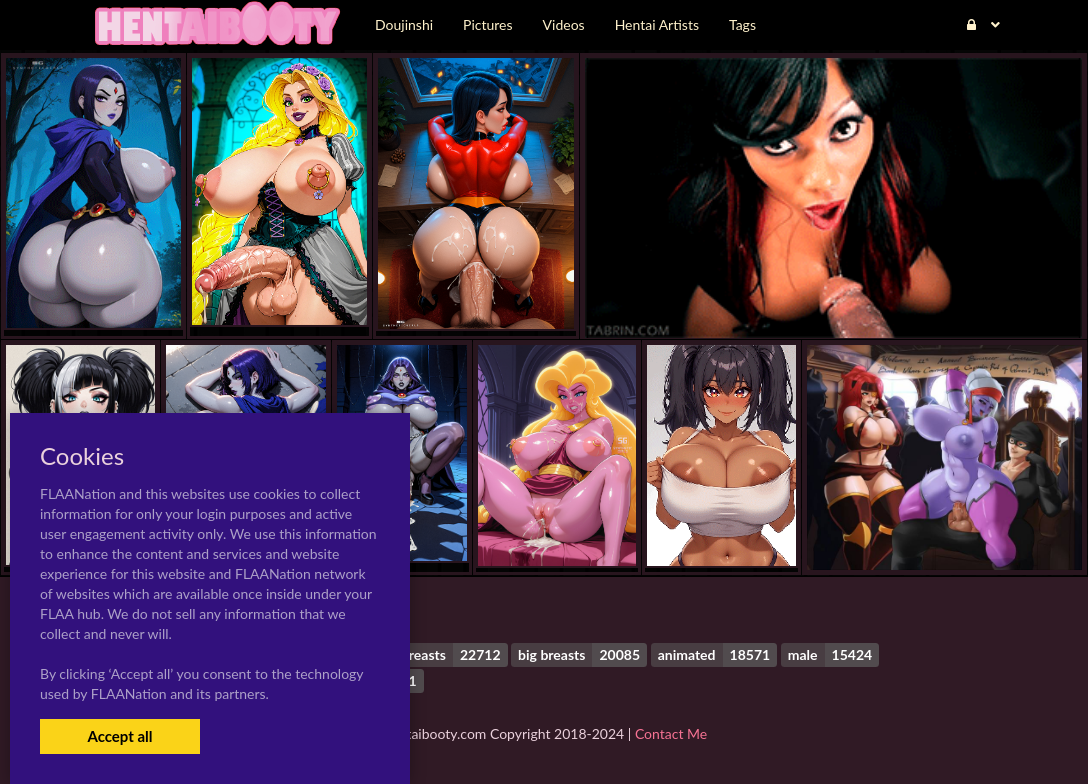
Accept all (119, 736)
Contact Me (671, 733)
